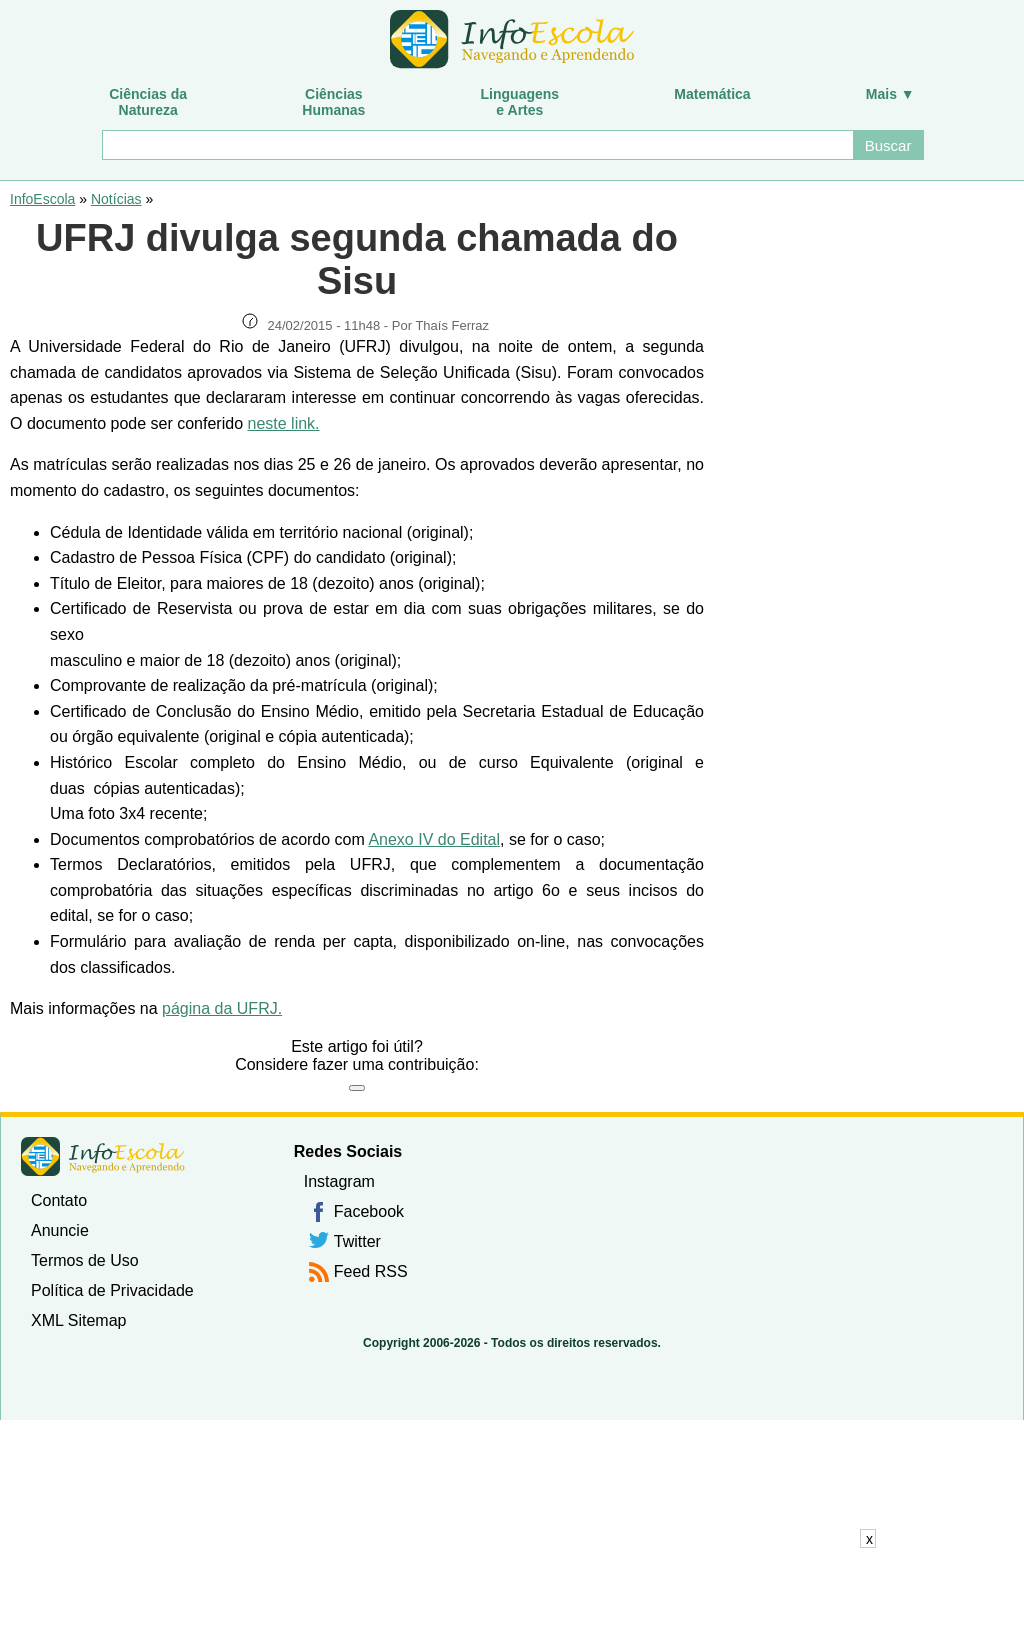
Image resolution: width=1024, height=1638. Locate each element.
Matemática (712, 94)
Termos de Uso (85, 1260)
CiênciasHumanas (333, 102)
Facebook (369, 1211)
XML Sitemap (78, 1320)
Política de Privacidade (112, 1290)
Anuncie (60, 1230)
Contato (59, 1200)
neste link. (283, 423)
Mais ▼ (890, 94)
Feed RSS (371, 1271)
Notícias (116, 199)
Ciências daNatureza (148, 102)
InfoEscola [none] (103, 1156)
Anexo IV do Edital (434, 839)
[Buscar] (476, 145)
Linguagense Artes (520, 102)
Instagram (339, 1181)
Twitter (357, 1241)
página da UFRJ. (222, 1008)
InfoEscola (42, 199)
